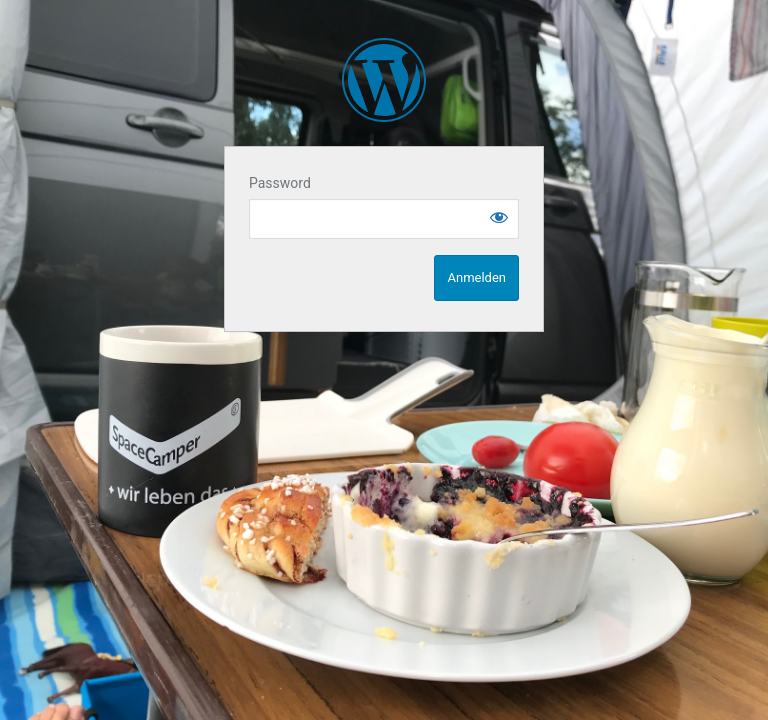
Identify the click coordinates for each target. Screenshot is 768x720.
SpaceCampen (384, 80)
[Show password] (499, 217)
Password (280, 183)
